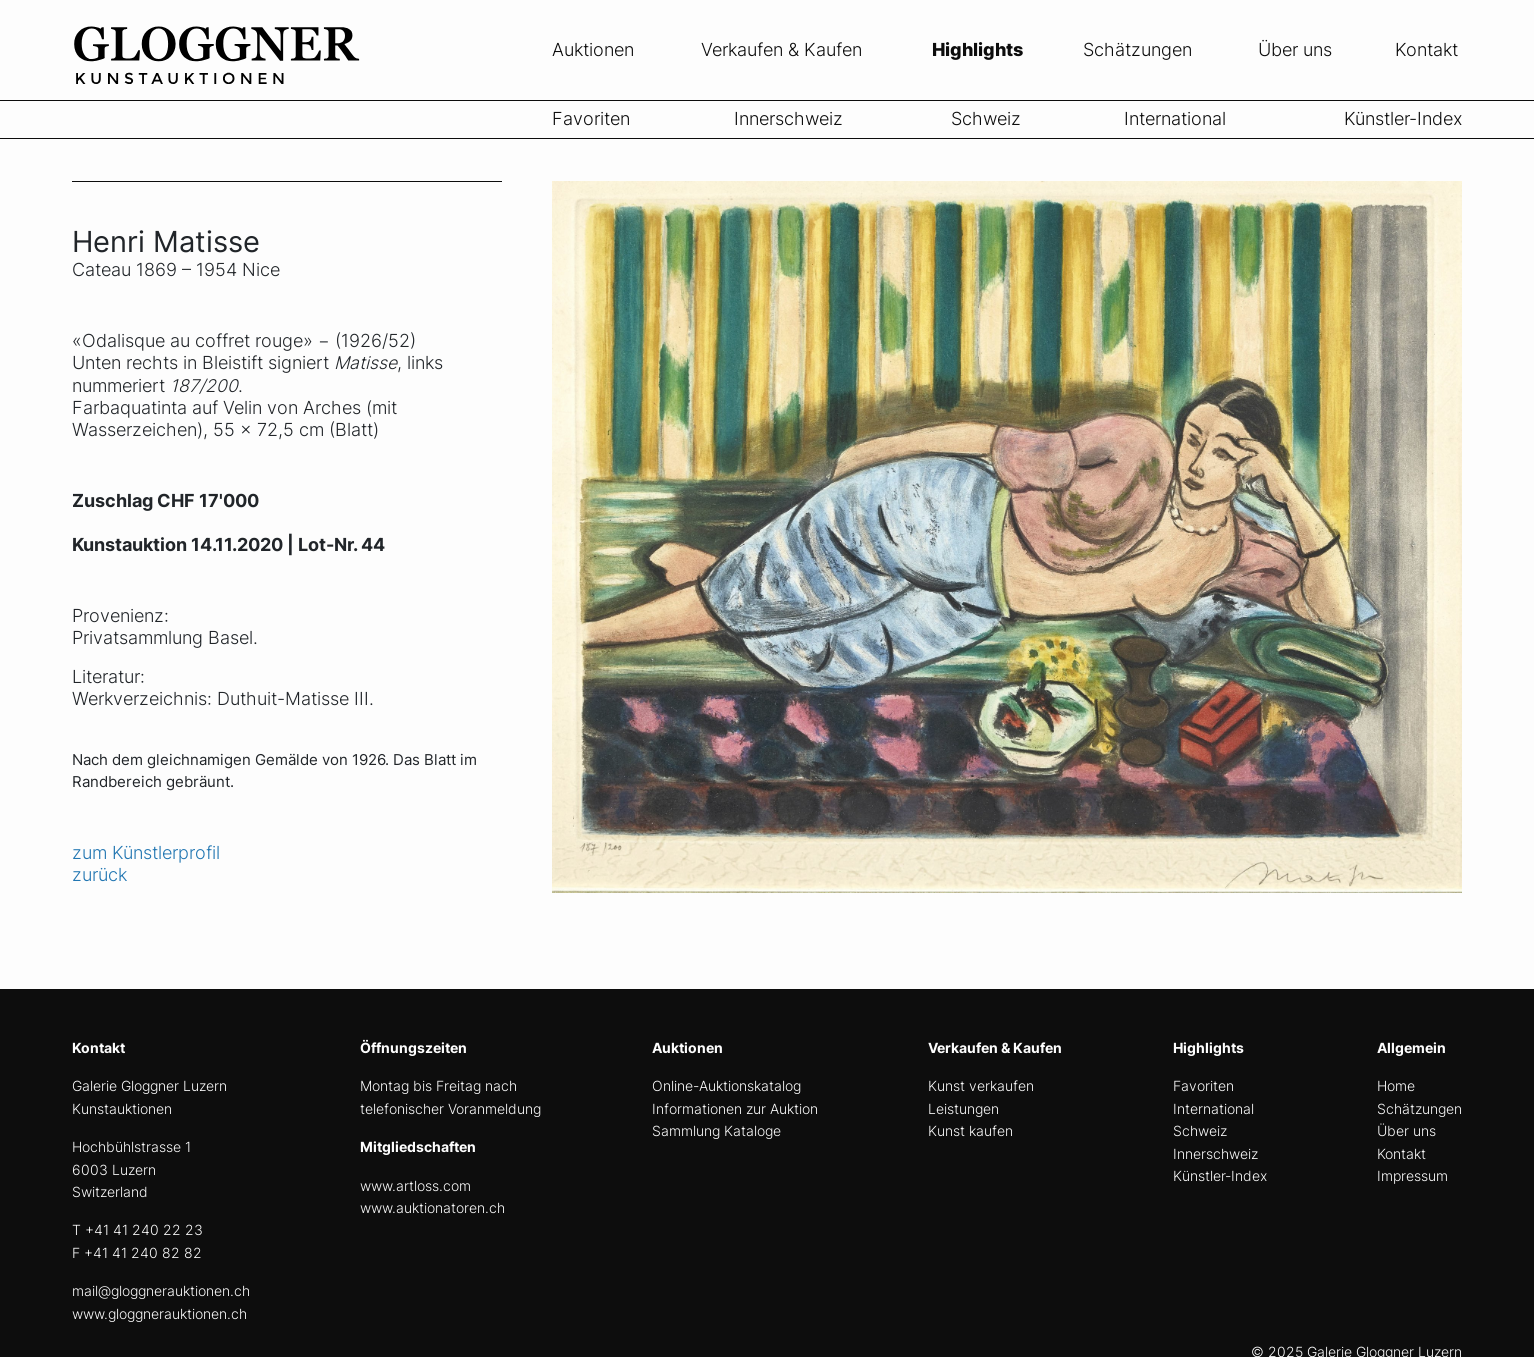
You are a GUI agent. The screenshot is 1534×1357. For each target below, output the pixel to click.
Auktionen (593, 49)
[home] (222, 88)
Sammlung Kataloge (716, 1130)
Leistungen (963, 1108)
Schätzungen (1137, 49)
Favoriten (591, 118)
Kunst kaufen (970, 1130)
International (1175, 118)
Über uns (1295, 49)
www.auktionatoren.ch (432, 1207)
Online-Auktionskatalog (726, 1085)
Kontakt (1426, 49)
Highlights (977, 49)
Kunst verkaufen (981, 1085)
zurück (99, 874)
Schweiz (986, 118)
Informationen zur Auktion (735, 1108)
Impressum (1412, 1175)
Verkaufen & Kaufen (781, 49)
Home (1396, 1085)
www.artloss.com (415, 1185)
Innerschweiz (788, 118)
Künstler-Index (1403, 118)
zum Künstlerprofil (146, 852)
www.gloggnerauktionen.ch (159, 1313)
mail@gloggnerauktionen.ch (161, 1290)
